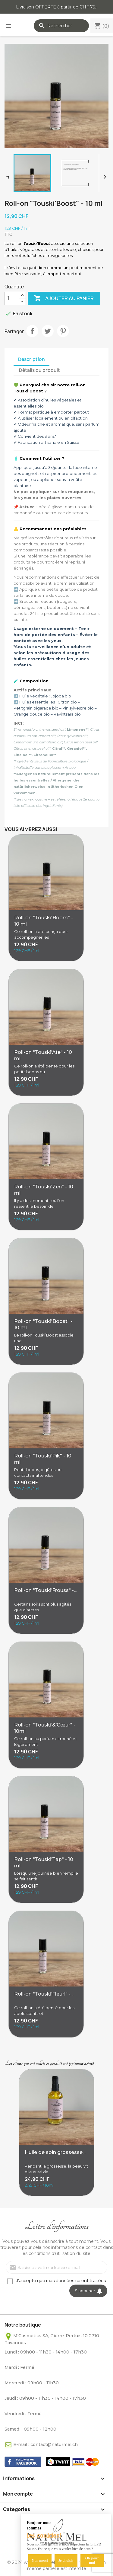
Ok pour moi (92, 2560)
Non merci (40, 2560)
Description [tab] (31, 359)
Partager (32, 331)
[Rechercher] (61, 25)
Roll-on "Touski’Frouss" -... (45, 1590)
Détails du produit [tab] (39, 370)
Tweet (48, 331)
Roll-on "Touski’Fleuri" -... (43, 1994)
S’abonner (88, 2290)
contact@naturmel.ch (54, 2444)
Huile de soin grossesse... (55, 2152)
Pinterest (63, 331)
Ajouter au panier (64, 298)
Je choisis (65, 2560)
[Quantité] (12, 298)
